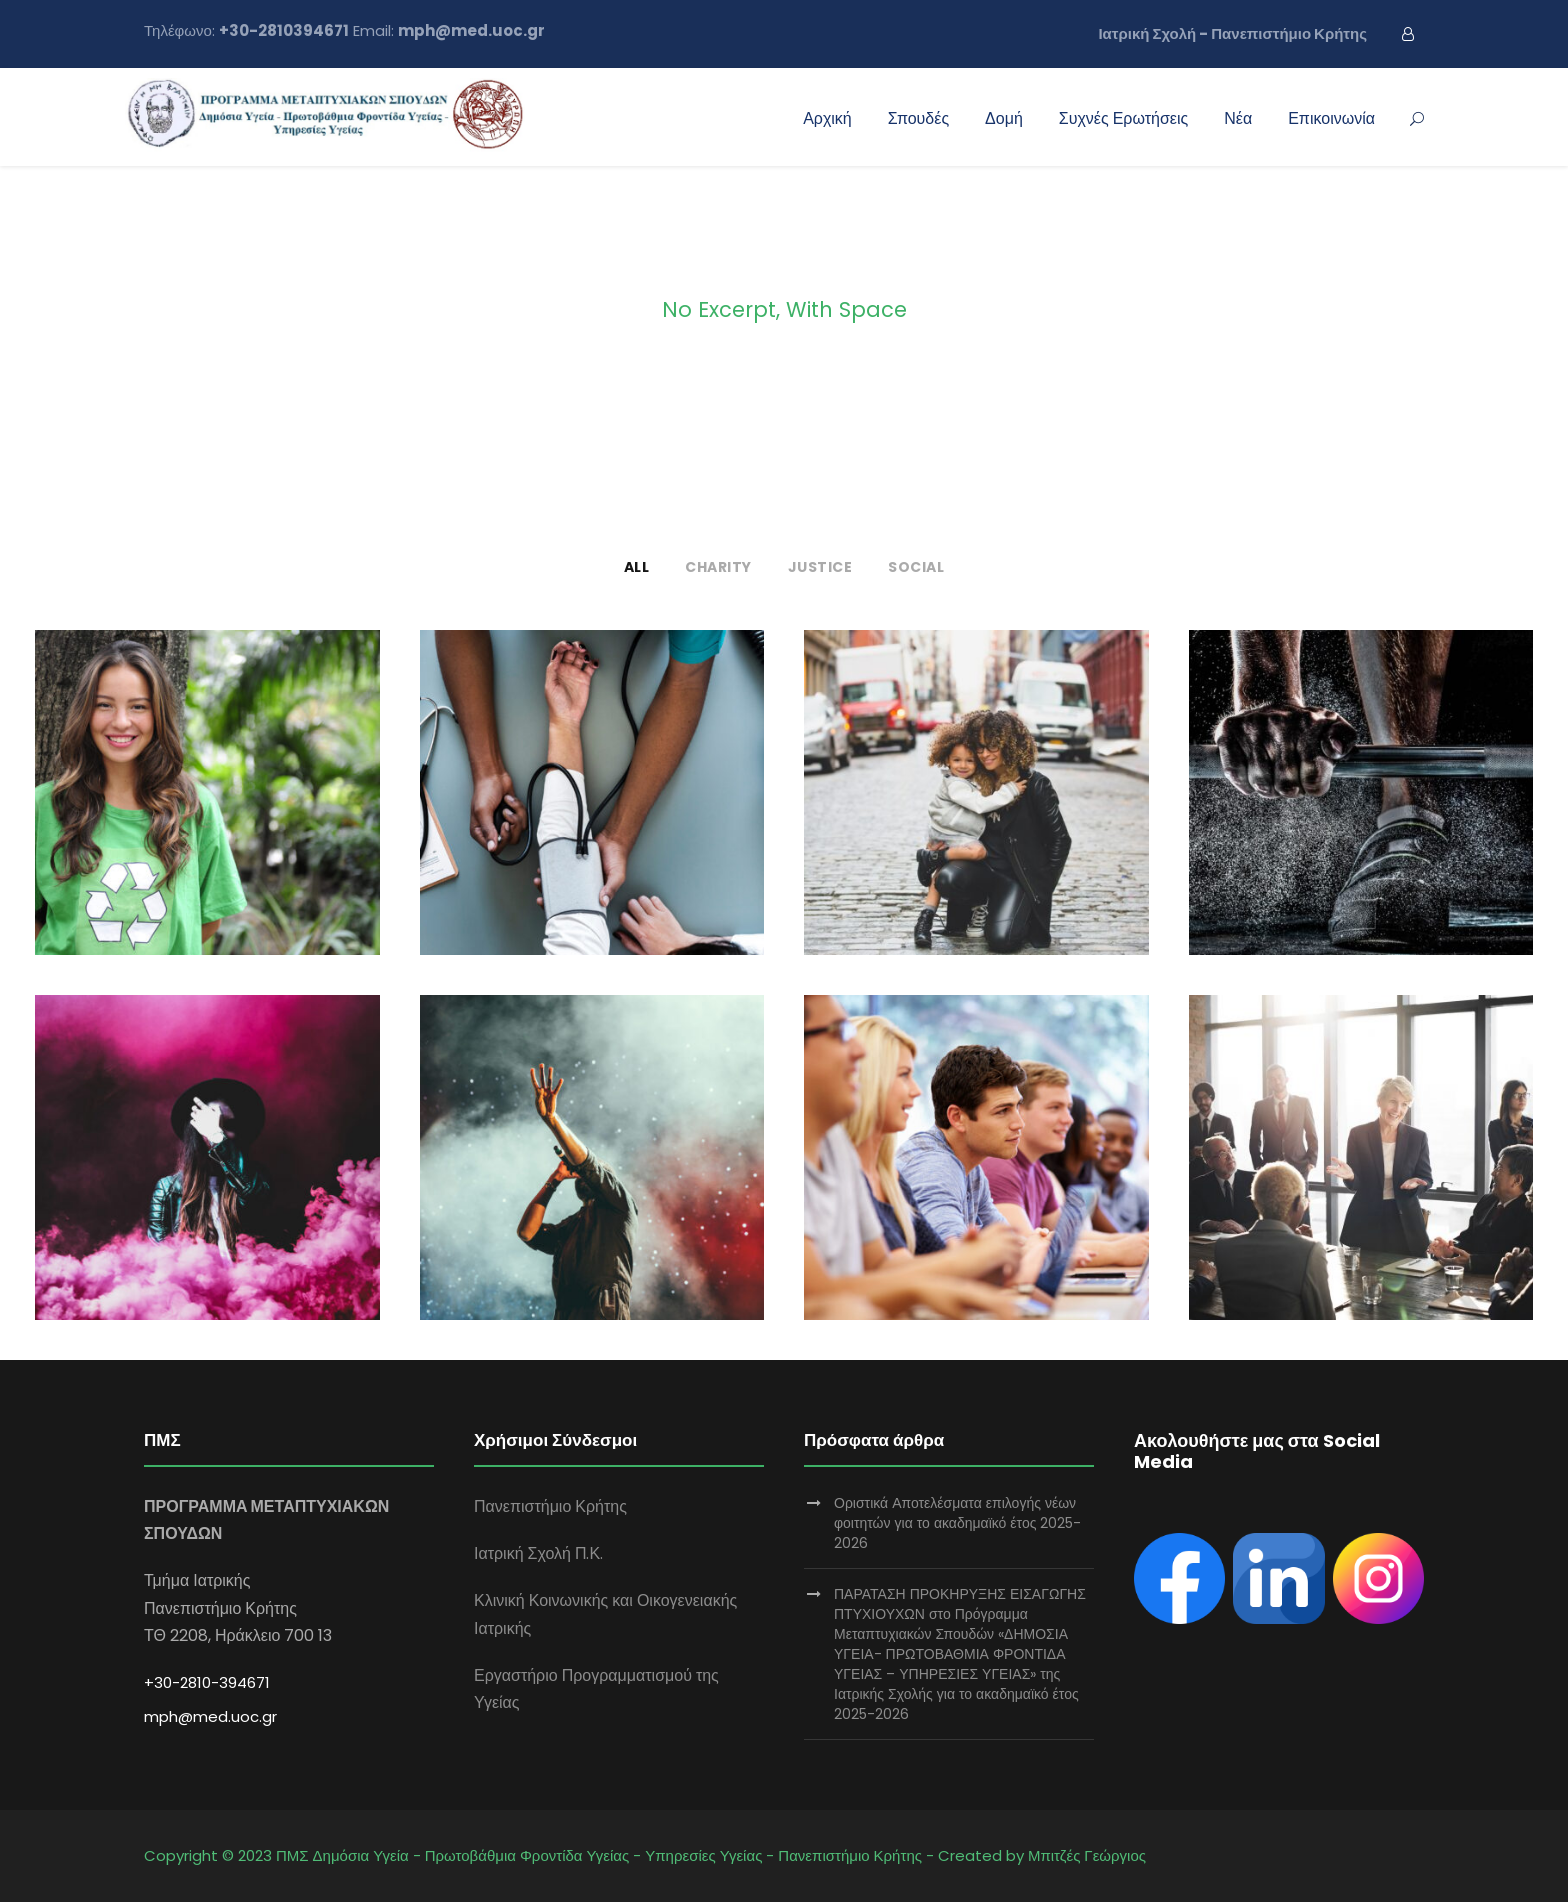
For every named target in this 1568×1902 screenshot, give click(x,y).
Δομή (1004, 118)
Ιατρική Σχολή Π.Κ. (538, 1553)
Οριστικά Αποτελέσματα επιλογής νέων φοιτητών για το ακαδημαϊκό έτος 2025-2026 (957, 1523)
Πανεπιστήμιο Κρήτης (550, 1506)
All (637, 567)
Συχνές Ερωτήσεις (1123, 118)
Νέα (1238, 118)
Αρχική (827, 118)
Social (916, 567)
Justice (820, 567)
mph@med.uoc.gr (210, 1716)
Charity (718, 567)
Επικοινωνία (1331, 118)
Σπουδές (918, 118)
